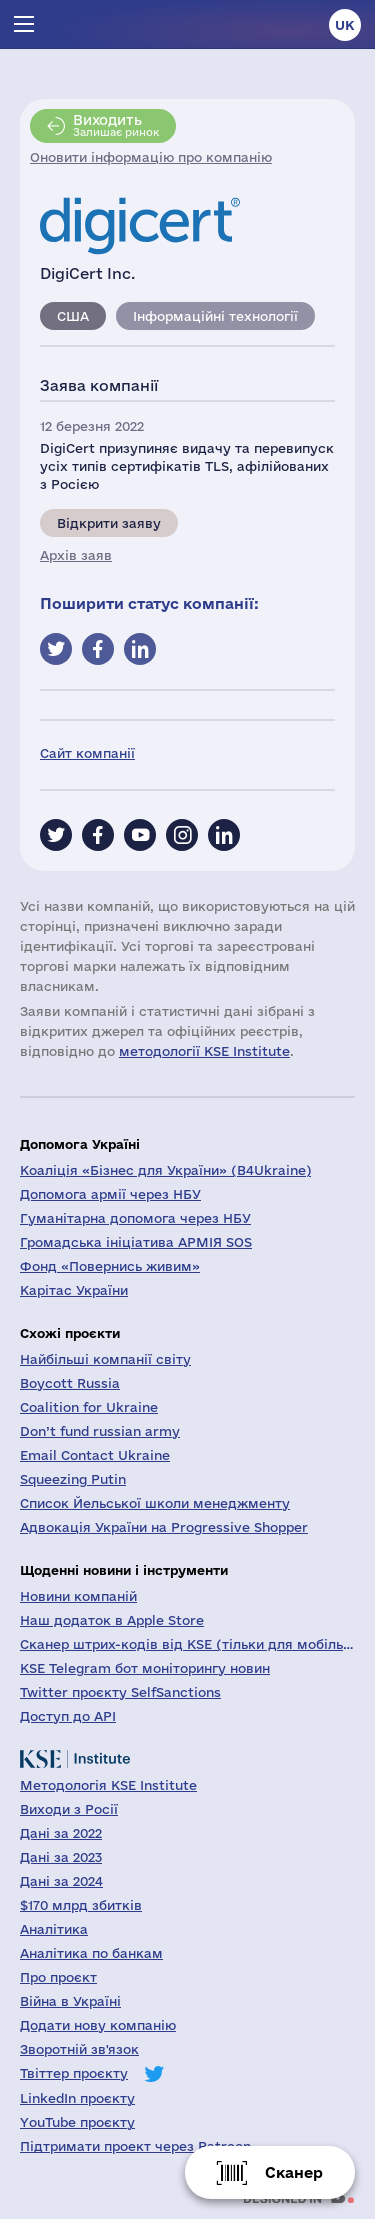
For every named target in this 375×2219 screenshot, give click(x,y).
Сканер (294, 2172)
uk (345, 25)
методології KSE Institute (204, 1051)
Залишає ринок (116, 125)
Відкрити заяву (109, 523)
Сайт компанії (87, 753)
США (73, 316)
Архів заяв (76, 555)
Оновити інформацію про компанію (151, 157)
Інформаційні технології (215, 316)
